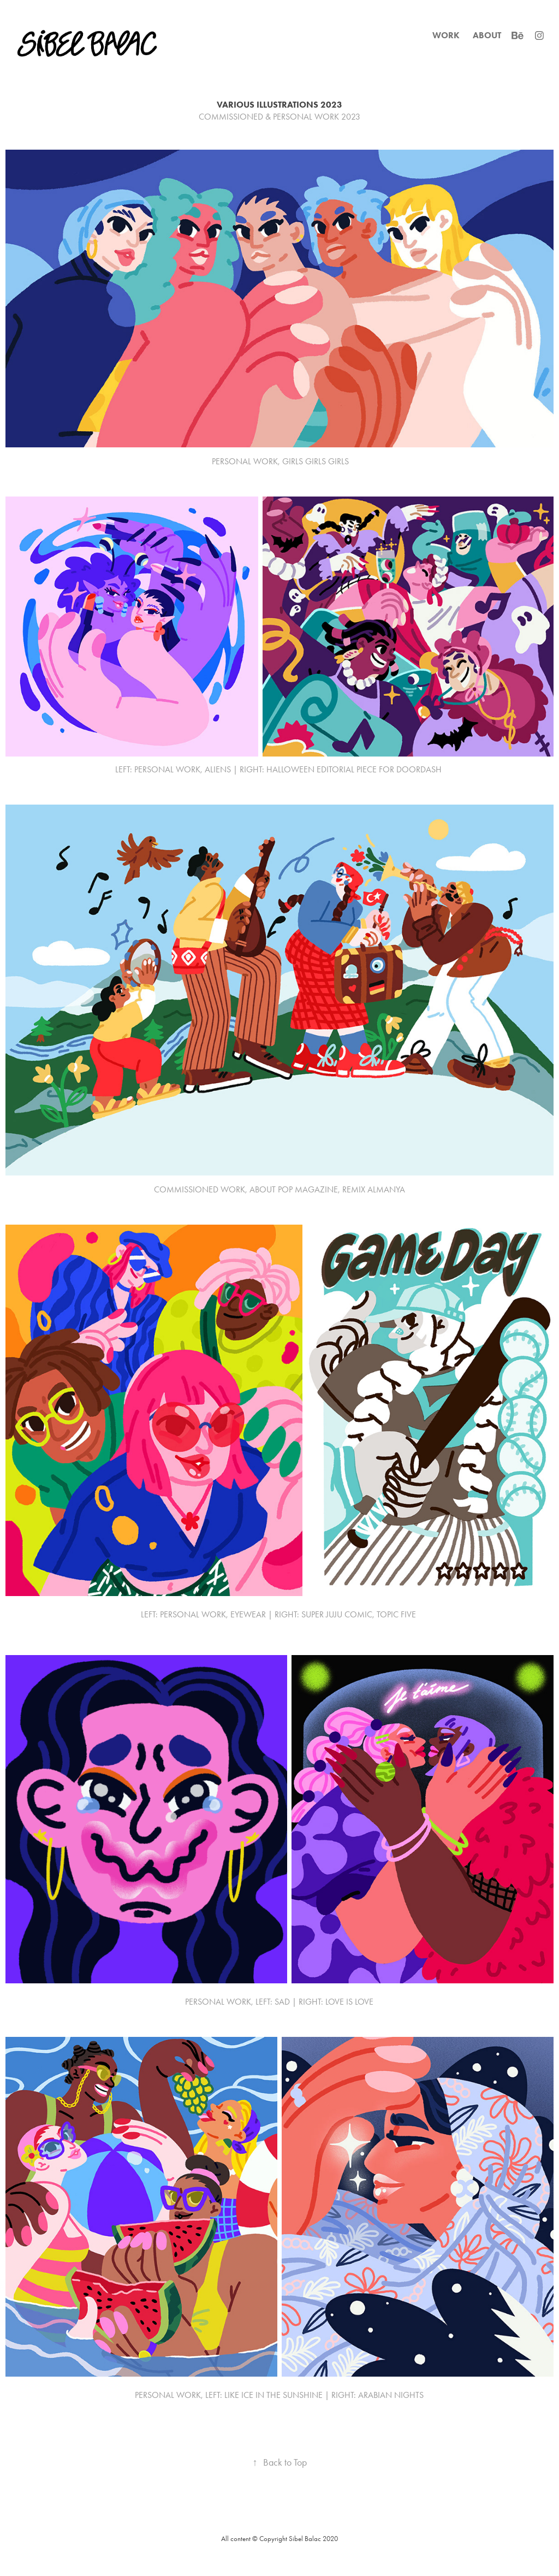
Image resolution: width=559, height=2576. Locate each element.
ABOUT (487, 35)
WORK (446, 35)
